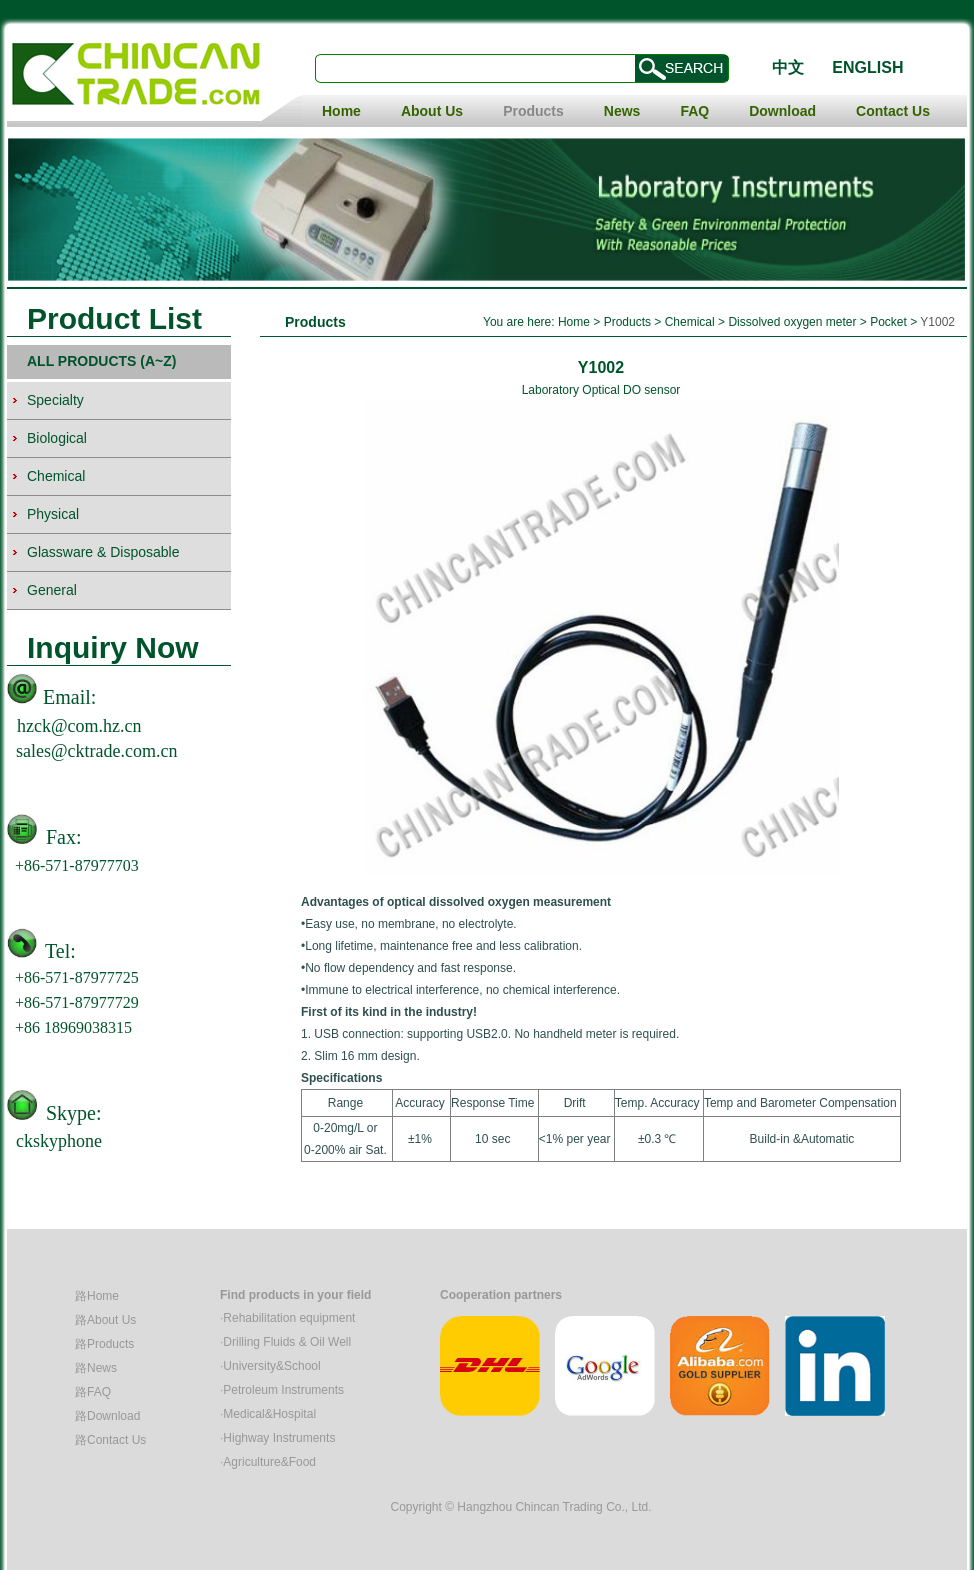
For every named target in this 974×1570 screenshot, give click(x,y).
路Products (104, 1344)
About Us (432, 111)
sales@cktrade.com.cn (97, 751)
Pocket (888, 322)
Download (782, 111)
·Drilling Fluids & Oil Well (285, 1342)
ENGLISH (867, 67)
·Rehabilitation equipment (287, 1318)
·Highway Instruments (277, 1438)
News (622, 111)
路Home (97, 1296)
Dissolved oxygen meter (792, 322)
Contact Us (893, 111)
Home (341, 111)
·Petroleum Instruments (282, 1390)
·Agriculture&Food (268, 1462)
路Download (107, 1416)
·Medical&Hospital (268, 1414)
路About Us (105, 1320)
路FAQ (93, 1392)
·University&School (270, 1366)
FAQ (694, 111)
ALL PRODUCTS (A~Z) (101, 361)
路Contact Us (110, 1440)
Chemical (691, 322)
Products (533, 111)
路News (96, 1368)
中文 (788, 67)
